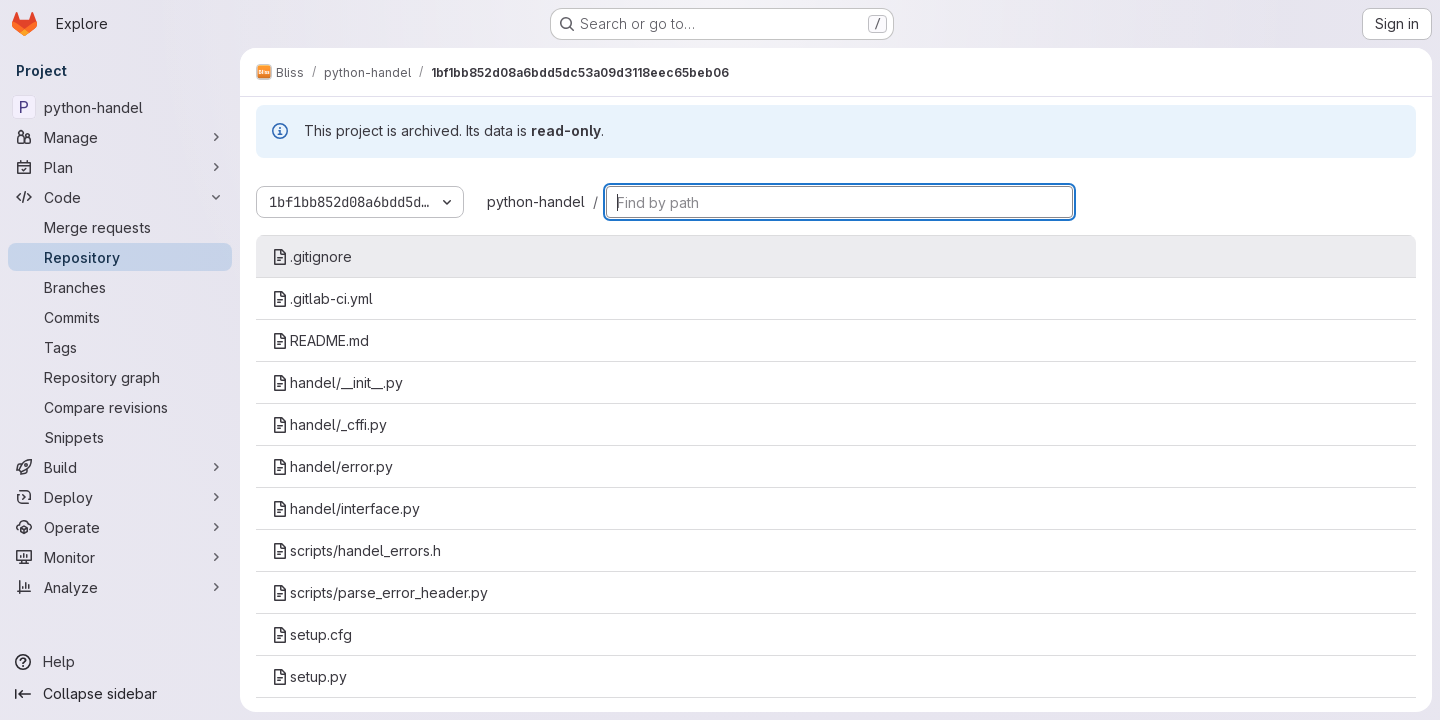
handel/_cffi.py (329, 424)
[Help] (120, 662)
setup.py (309, 676)
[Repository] (120, 257)
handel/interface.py (346, 508)
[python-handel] (120, 107)
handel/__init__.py (337, 382)
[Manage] (120, 137)
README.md (320, 340)
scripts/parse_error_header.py (380, 592)
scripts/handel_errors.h (356, 550)
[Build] (120, 467)
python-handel (536, 201)
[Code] (120, 197)
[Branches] (120, 287)
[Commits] (120, 317)
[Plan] (120, 167)
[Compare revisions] (120, 407)
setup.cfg (312, 634)
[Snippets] (120, 437)
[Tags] (120, 347)
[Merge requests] (120, 227)
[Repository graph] (120, 377)
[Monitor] (120, 557)
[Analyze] (120, 587)
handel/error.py (332, 466)
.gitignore (312, 256)
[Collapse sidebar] (120, 694)
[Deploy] (120, 497)
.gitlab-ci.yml (322, 298)
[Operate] (120, 527)
